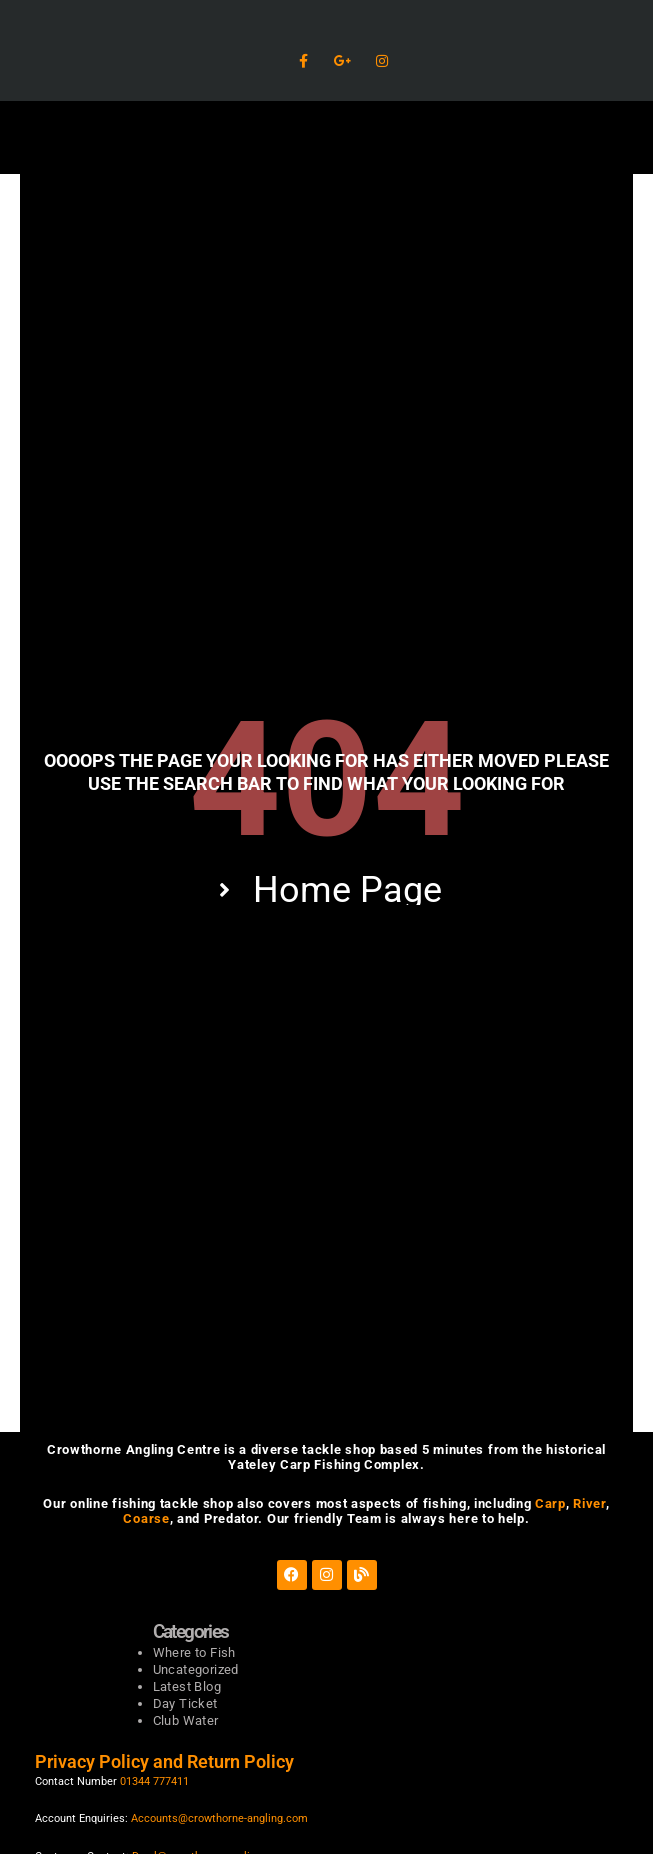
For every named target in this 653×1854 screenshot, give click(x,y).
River (589, 1503)
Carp (550, 1503)
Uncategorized (196, 1669)
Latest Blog (187, 1686)
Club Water (186, 1720)
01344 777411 (154, 1781)
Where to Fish (194, 1652)
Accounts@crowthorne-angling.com (219, 1818)
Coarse (146, 1518)
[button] (326, 137)
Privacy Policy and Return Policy (166, 1761)
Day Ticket (185, 1703)
